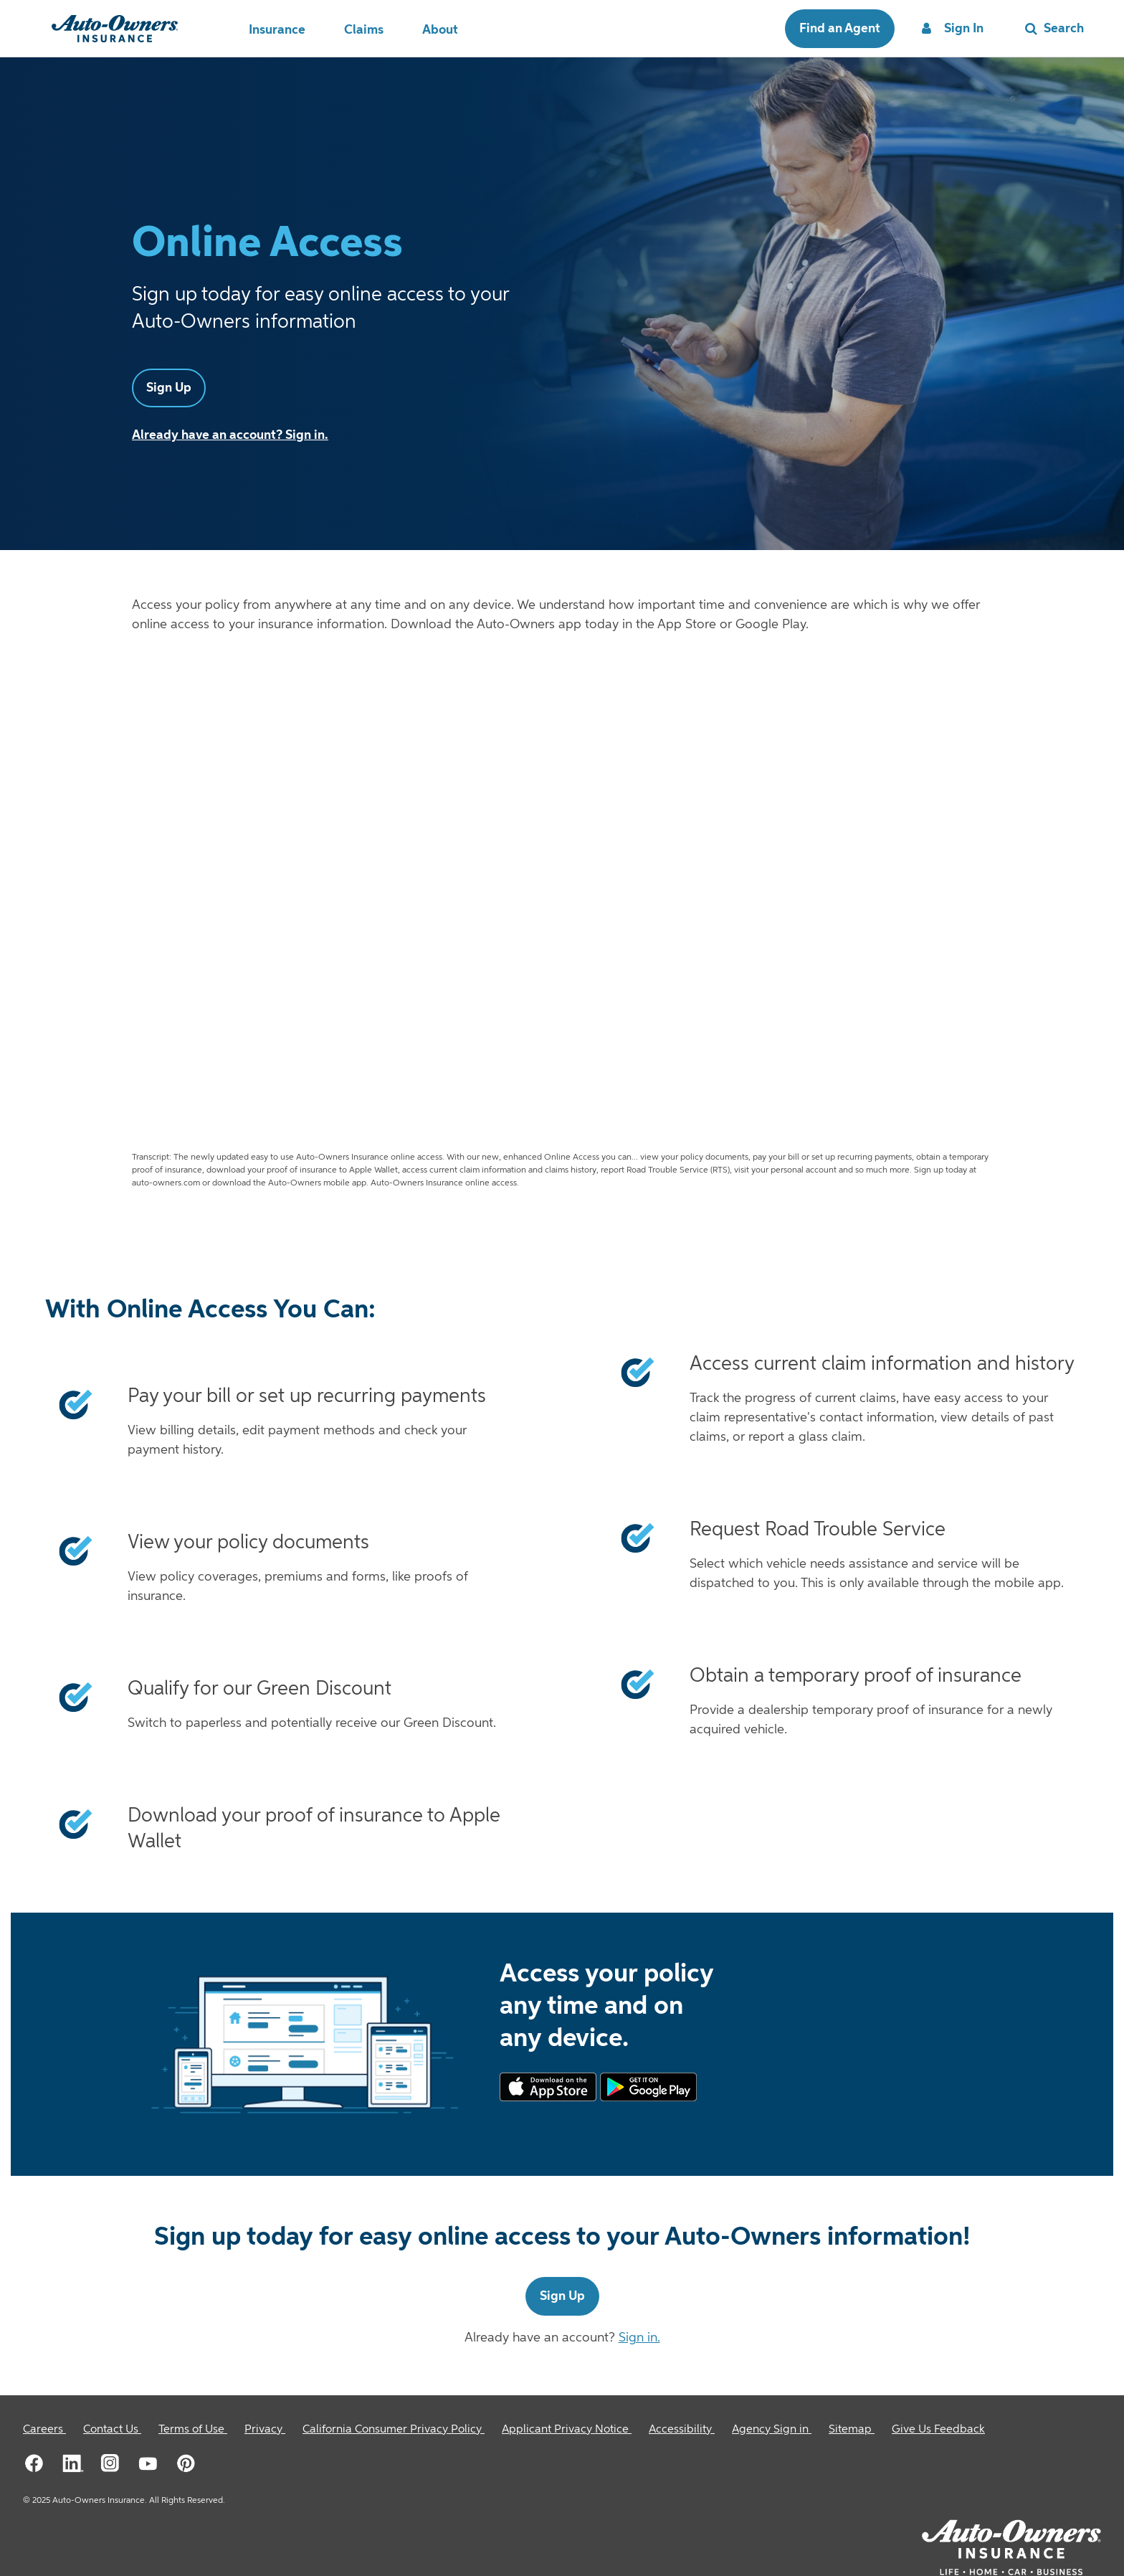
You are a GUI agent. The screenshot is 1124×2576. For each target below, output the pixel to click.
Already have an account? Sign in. (230, 435)
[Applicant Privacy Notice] (567, 2429)
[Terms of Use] (192, 2429)
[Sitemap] (852, 2429)
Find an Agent (839, 28)
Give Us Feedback (938, 2429)
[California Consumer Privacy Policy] (394, 2429)
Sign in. (639, 2337)
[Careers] (44, 2429)
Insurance (277, 30)
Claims (364, 30)
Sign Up (168, 388)
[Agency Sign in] (771, 2429)
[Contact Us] (112, 2429)
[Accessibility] (682, 2429)
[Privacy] (264, 2429)
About (440, 30)
